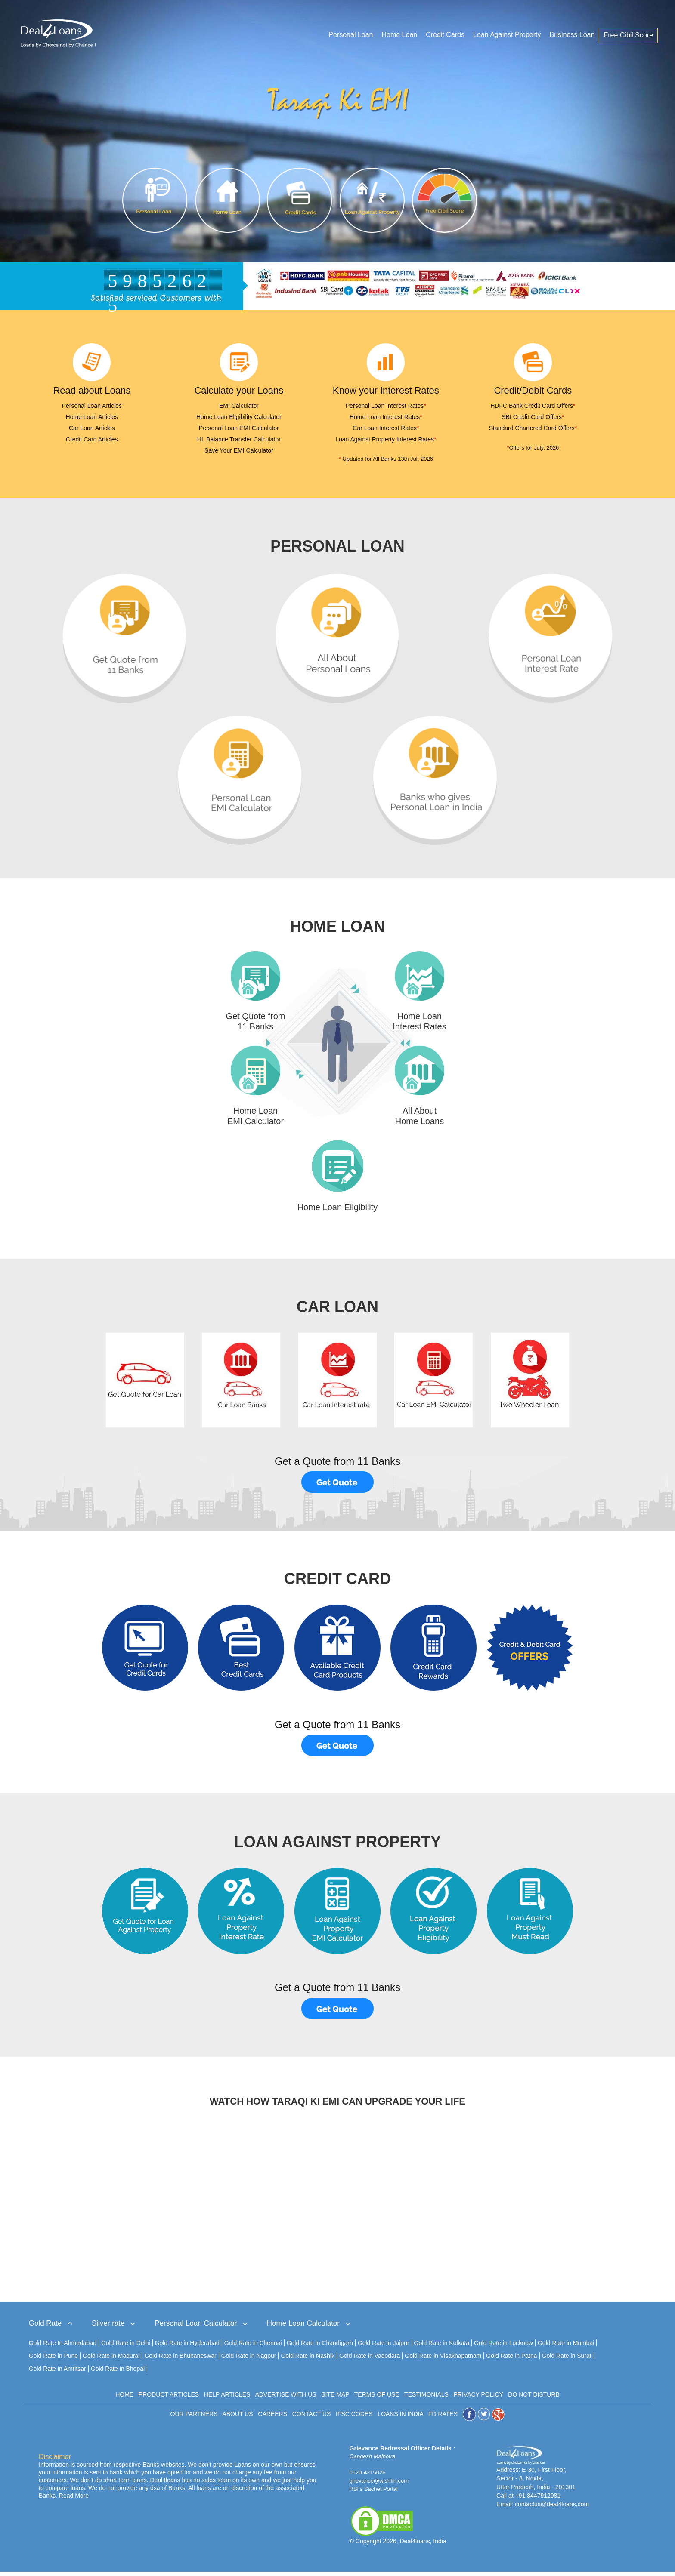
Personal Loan (351, 35)
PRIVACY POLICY (478, 2398)
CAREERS (272, 2418)
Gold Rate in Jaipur (383, 2347)
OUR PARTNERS (194, 2418)
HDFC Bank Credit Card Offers (532, 405)
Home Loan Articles (92, 416)
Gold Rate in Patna (511, 2360)
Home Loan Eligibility (337, 1211)
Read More (74, 2499)
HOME (124, 2398)
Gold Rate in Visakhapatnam (443, 2360)
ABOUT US (237, 2418)
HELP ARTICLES (227, 2398)
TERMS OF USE (376, 2398)
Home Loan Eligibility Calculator (239, 416)
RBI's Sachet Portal (374, 2493)
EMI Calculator (239, 405)
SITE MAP (335, 2398)
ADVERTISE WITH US (285, 2398)
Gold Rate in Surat (566, 2360)
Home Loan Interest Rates (386, 416)
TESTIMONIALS (426, 2398)
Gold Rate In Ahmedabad (62, 2347)
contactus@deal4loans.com (552, 2508)
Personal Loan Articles (92, 405)
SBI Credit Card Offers (533, 416)
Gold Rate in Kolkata (441, 2347)
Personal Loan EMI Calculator (239, 428)
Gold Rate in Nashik (307, 2360)
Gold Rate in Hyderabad (187, 2347)
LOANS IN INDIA (400, 2418)
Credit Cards (445, 35)
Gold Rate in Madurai (111, 2360)
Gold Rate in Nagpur (248, 2360)
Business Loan (572, 35)
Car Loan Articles (92, 428)
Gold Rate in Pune (53, 2360)
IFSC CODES (354, 2418)
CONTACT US (311, 2418)
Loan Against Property (507, 35)
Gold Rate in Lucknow (503, 2347)
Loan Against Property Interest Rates (385, 439)
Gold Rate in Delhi (125, 2347)
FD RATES (443, 2418)
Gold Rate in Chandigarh (320, 2347)
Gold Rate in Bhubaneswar (180, 2360)
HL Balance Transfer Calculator (239, 439)
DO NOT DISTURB (534, 2398)
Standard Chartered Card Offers (533, 428)
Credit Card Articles (92, 439)
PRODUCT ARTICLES (169, 2398)
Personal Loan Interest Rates (386, 405)
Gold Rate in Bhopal (118, 2373)
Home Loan (400, 35)
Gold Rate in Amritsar (57, 2373)
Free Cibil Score (628, 35)
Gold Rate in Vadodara (369, 2360)
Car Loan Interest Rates (386, 428)
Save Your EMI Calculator (238, 450)
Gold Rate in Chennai (253, 2347)
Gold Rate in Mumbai (566, 2347)
